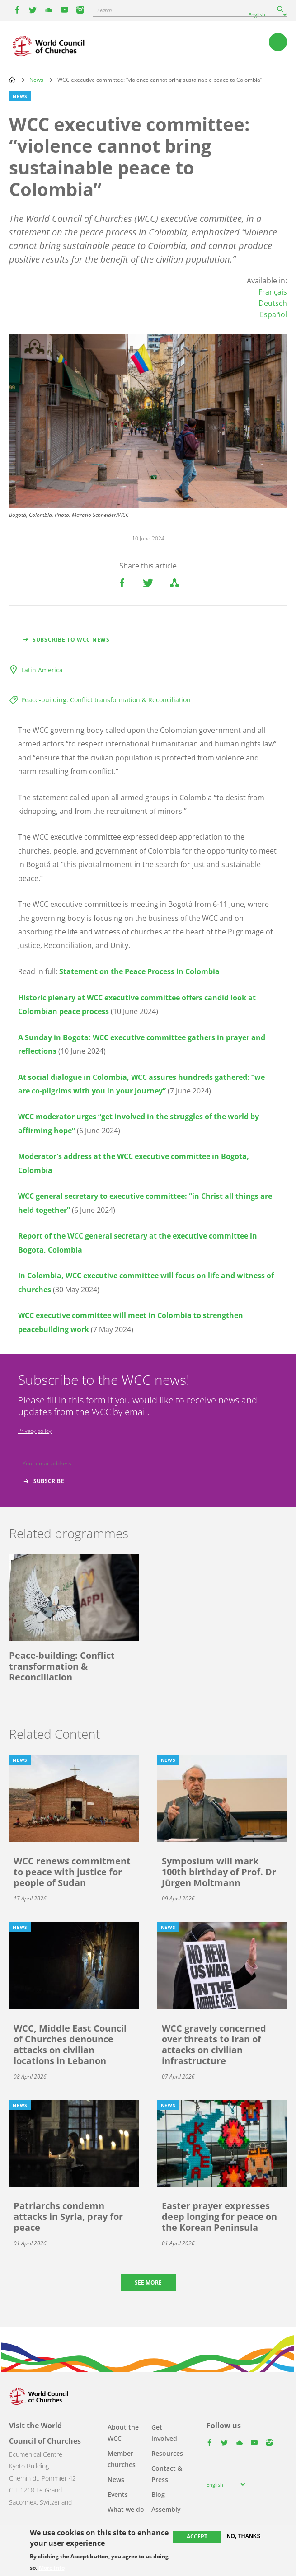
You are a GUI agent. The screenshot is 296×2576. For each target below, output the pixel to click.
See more (148, 2282)
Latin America (42, 670)
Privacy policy (35, 1431)
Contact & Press (166, 2474)
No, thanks (244, 2536)
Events (118, 2494)
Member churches (122, 2459)
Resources (167, 2453)
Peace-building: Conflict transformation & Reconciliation (106, 699)
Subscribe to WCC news (71, 639)
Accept (197, 2536)
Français (272, 292)
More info (52, 2568)
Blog (158, 2494)
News (36, 80)
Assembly (166, 2509)
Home (12, 79)
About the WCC (123, 2433)
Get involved (164, 2433)
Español (273, 314)
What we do (126, 2509)
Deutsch (272, 303)
